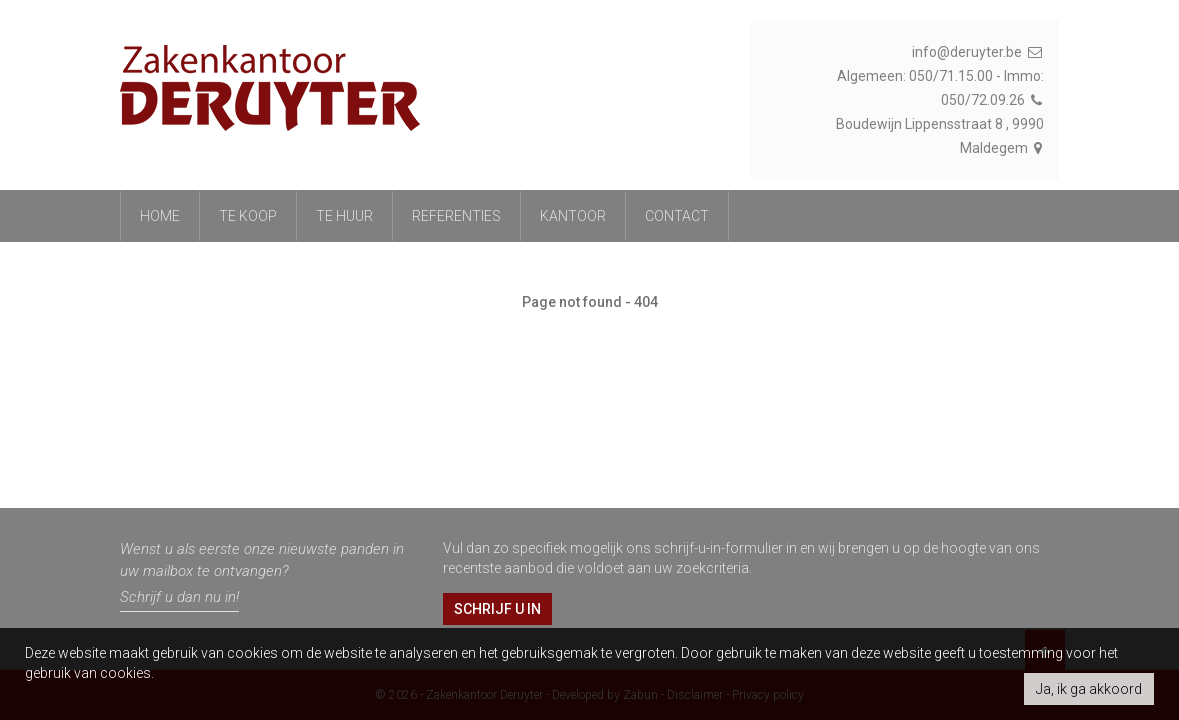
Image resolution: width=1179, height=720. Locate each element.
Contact (677, 216)
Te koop (248, 216)
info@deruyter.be (978, 52)
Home (160, 216)
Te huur (344, 216)
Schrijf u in (497, 609)
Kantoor (573, 216)
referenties (456, 216)
